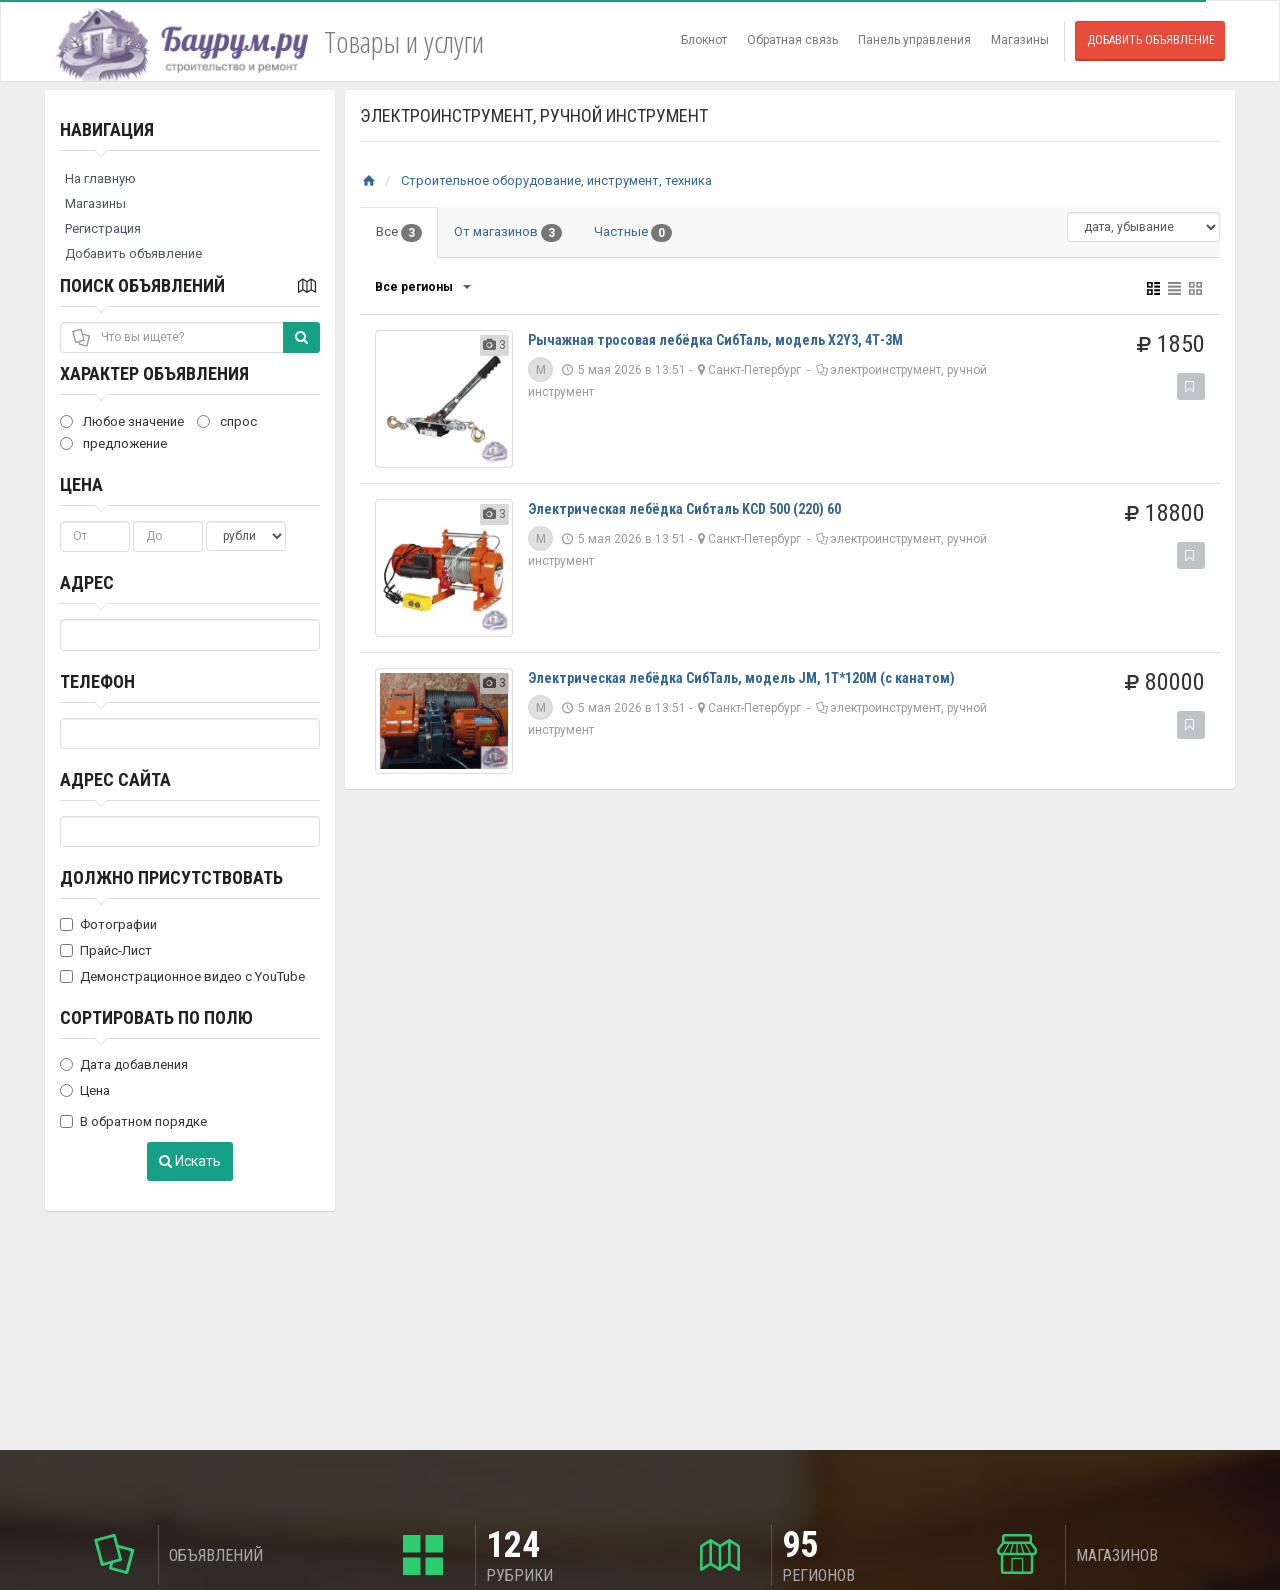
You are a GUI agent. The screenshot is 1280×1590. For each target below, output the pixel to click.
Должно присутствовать (171, 877)
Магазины (1020, 40)
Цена (81, 484)
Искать (190, 1161)
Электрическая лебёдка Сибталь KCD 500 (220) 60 (684, 509)
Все (399, 233)
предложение (113, 443)
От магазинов (508, 233)
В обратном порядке (133, 1121)
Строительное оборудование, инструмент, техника (556, 180)
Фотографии (108, 924)
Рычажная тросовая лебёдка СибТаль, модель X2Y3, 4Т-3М (715, 340)
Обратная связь (792, 40)
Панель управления (914, 40)
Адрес (87, 582)
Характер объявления (154, 373)
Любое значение (122, 421)
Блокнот (704, 40)
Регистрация (103, 228)
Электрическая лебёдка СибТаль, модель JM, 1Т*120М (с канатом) (741, 678)
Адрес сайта (115, 779)
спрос (227, 421)
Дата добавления (124, 1064)
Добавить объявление (1151, 40)
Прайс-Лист (106, 950)
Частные (633, 233)
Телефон (97, 681)
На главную (100, 178)
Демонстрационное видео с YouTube (182, 976)
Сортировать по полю (156, 1017)
